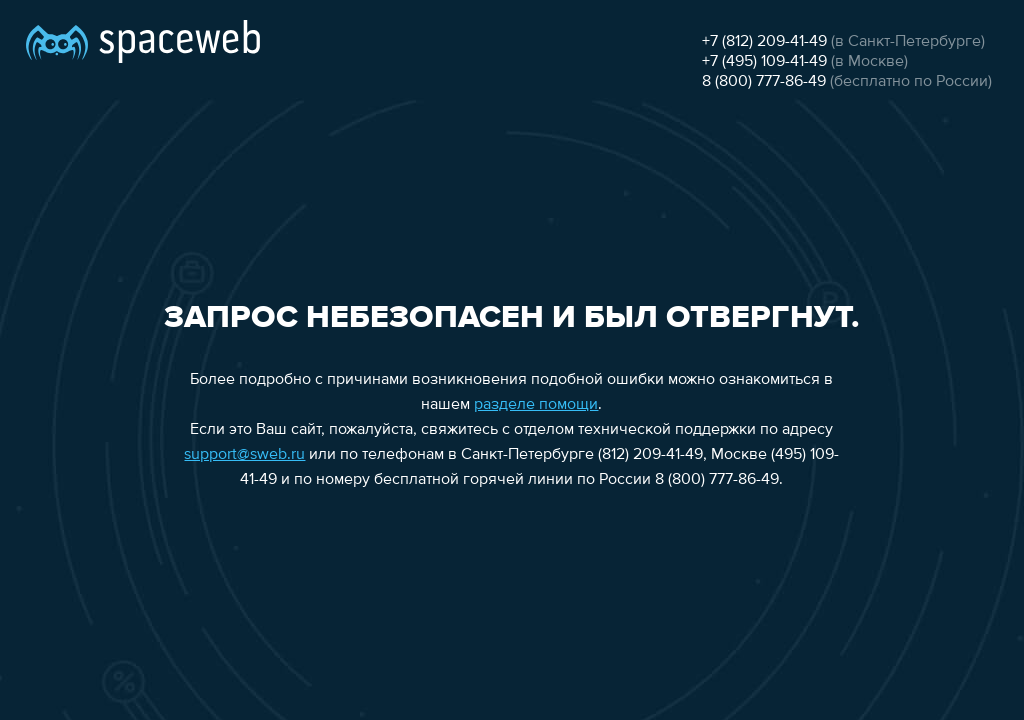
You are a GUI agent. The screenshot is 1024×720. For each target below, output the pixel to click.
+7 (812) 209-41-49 (764, 42)
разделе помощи (536, 405)
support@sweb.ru (244, 455)
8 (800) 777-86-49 (764, 82)
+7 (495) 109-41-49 (764, 62)
